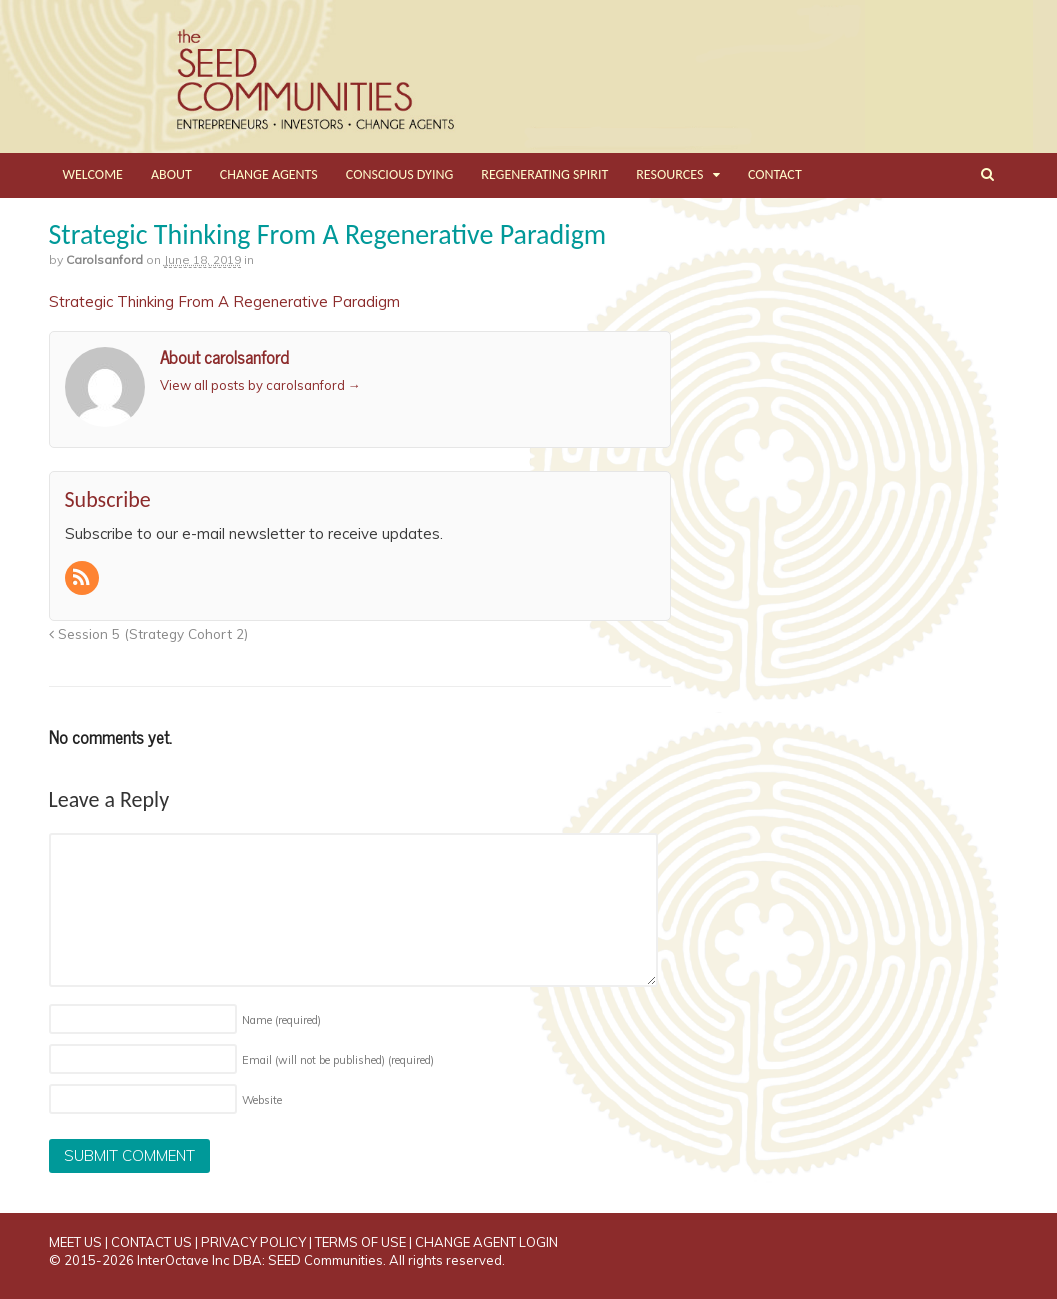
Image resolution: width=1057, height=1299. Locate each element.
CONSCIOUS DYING (400, 174)
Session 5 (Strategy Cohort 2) (148, 633)
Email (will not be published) (338, 1060)
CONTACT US (151, 1242)
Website (262, 1100)
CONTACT (775, 174)
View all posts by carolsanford (260, 385)
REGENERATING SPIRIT (544, 174)
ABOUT (171, 174)
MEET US (75, 1242)
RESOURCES (669, 174)
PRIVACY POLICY (253, 1242)
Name (281, 1020)
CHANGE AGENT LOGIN (486, 1242)
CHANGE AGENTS (269, 174)
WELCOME (93, 174)
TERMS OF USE (360, 1242)
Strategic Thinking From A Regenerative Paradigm (224, 301)
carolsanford (104, 259)
